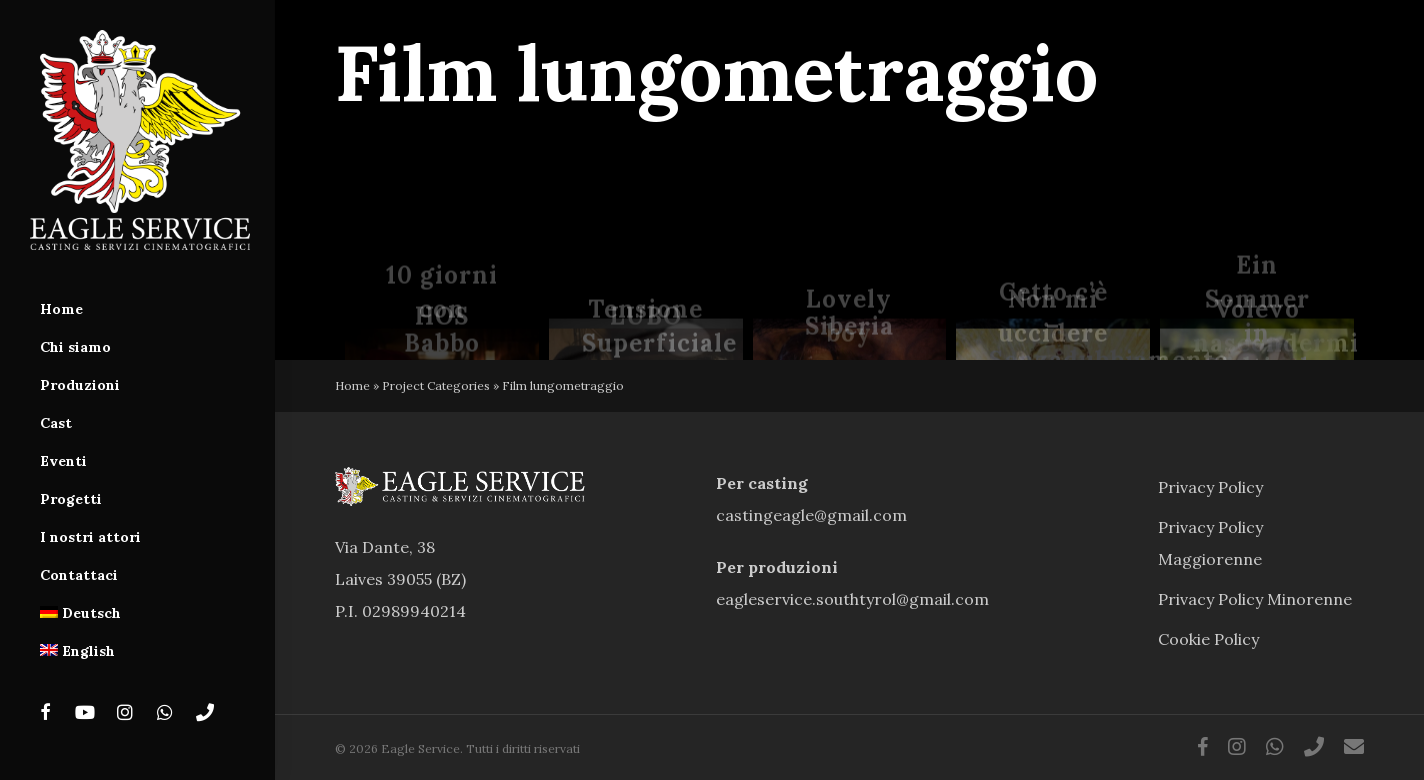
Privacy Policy (1210, 487)
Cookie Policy (1208, 639)
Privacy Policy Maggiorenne (1210, 543)
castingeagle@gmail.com (811, 515)
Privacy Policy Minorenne (1255, 599)
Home (352, 385)
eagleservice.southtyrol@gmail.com (852, 599)
